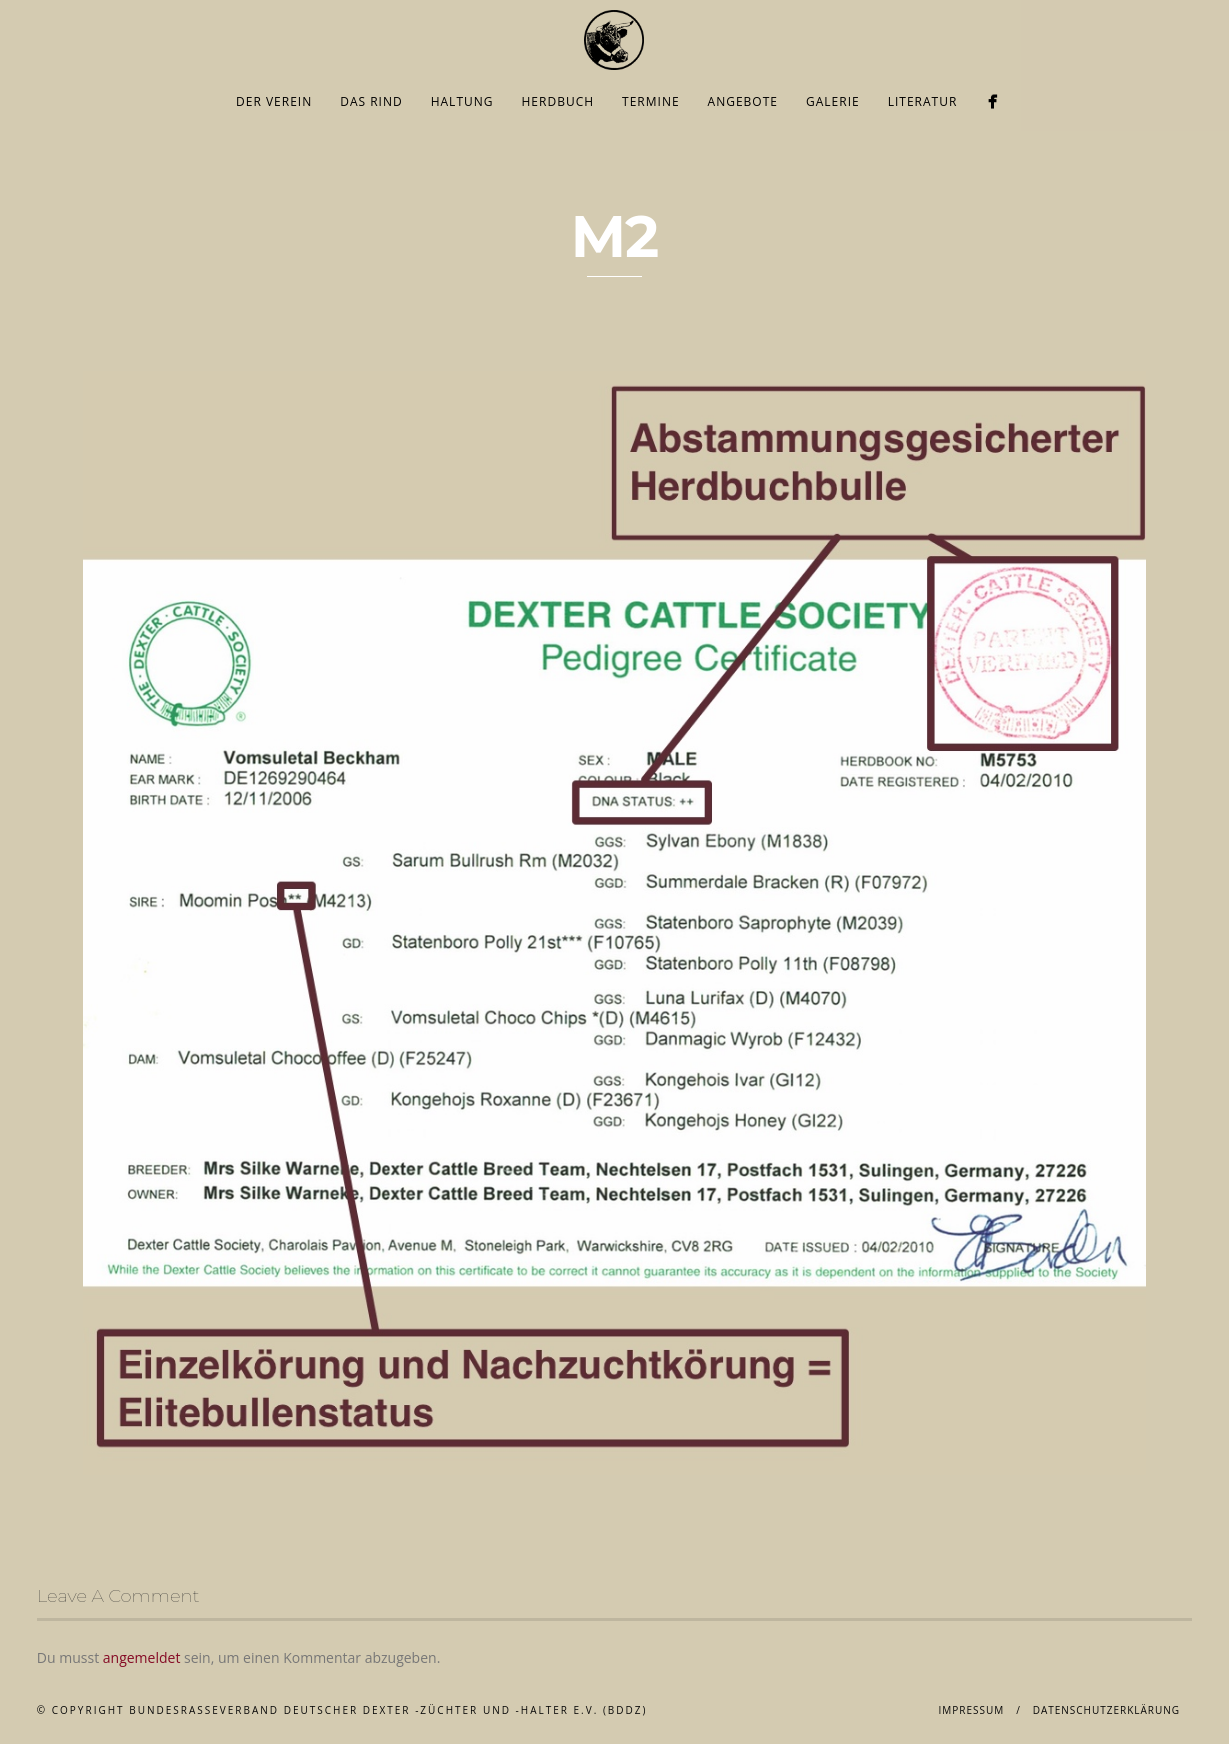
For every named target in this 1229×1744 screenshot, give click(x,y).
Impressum (972, 1710)
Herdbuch (558, 101)
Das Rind (371, 101)
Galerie (833, 101)
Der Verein (274, 101)
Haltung (462, 101)
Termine (651, 101)
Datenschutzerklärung (1107, 1710)
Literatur (923, 101)
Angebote (743, 101)
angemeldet (142, 1657)
